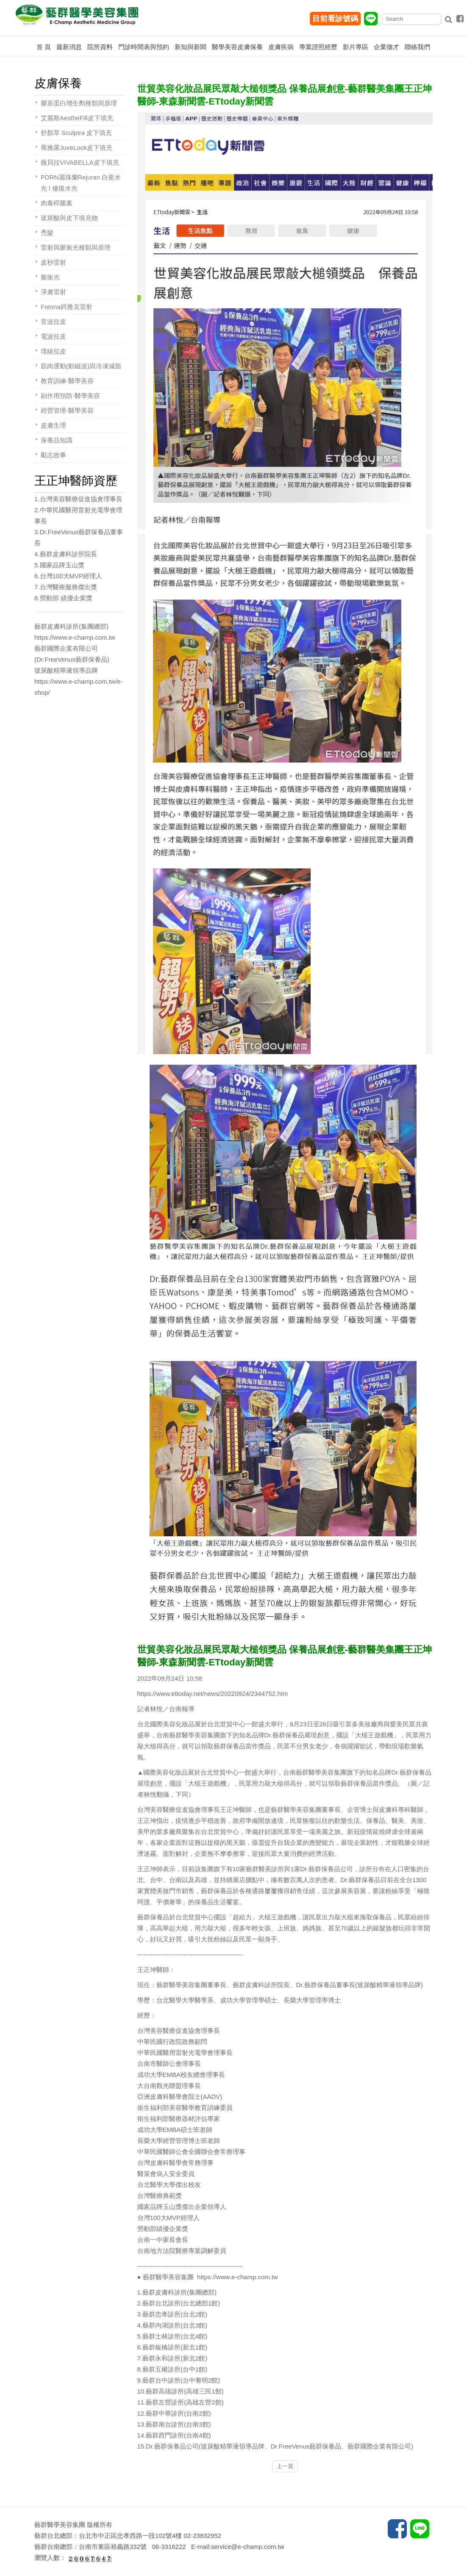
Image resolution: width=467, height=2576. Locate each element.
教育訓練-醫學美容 (67, 380)
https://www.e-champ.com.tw (237, 2277)
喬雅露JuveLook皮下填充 (76, 147)
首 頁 (43, 46)
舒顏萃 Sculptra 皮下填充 (76, 132)
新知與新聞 (190, 46)
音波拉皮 (53, 321)
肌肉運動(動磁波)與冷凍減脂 (81, 366)
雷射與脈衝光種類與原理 (76, 247)
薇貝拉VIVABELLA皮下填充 (80, 162)
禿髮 (47, 232)
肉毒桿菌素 (56, 203)
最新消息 (69, 46)
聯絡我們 (417, 46)
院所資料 (100, 46)
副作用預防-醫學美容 (70, 395)
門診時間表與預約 (143, 46)
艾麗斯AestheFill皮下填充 (77, 117)
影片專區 (355, 46)
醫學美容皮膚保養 (237, 46)
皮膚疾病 (281, 46)
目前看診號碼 (335, 18)
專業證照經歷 (318, 46)
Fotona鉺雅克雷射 (66, 306)
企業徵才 (386, 46)
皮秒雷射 (53, 262)
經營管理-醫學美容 (67, 410)
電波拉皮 (53, 336)
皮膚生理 (53, 425)
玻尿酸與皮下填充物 (69, 217)
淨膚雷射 (53, 291)
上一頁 (285, 2466)
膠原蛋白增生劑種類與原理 (79, 103)
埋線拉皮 (53, 351)
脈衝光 (50, 277)
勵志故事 (53, 454)
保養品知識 (56, 440)
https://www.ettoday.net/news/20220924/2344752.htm (212, 1693)
